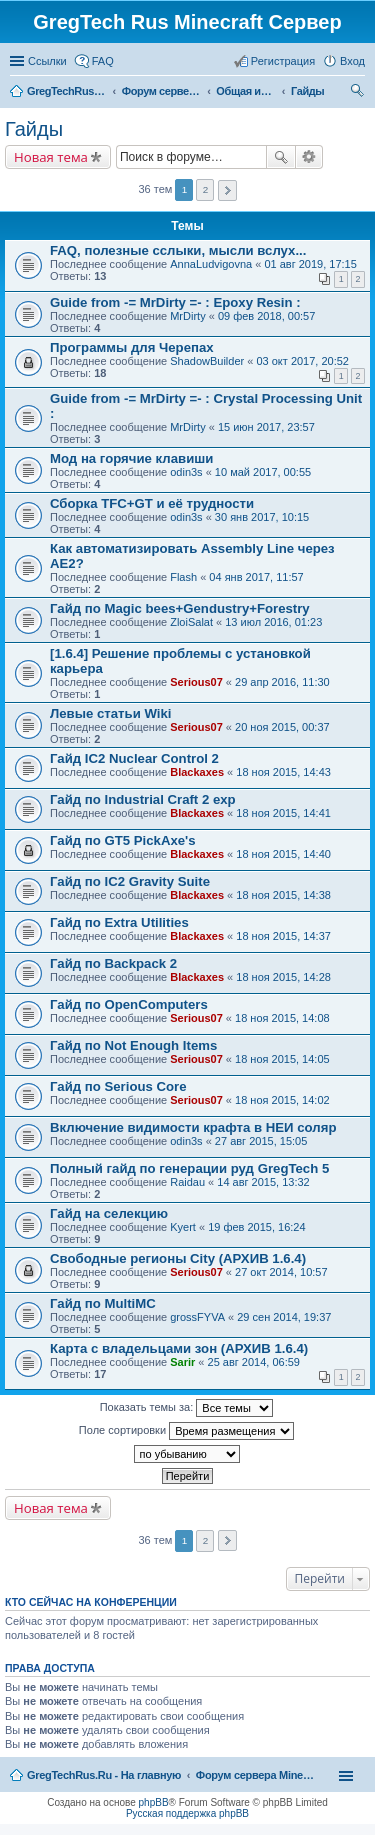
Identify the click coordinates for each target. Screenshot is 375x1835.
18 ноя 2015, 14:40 (283, 854)
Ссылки (47, 61)
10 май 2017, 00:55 (263, 472)
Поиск (281, 157)
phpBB (154, 1802)
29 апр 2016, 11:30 (282, 682)
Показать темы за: (187, 1408)
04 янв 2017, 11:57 (256, 577)
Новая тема (51, 157)
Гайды (34, 129)
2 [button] (206, 189)
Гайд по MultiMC (103, 1303)
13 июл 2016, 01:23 (273, 622)
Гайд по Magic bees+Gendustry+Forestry (180, 608)
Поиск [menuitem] (359, 93)
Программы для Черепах (132, 347)
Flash (183, 577)
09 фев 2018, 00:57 (266, 316)
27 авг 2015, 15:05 (261, 1141)
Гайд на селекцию (109, 1213)
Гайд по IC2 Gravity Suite (130, 881)
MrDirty (187, 316)
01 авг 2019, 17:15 (310, 264)
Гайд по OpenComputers (129, 1004)
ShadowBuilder (207, 361)
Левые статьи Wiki (110, 713)
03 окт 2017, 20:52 (302, 361)
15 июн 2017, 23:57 (266, 427)
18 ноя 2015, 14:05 (282, 1059)
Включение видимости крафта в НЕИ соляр (193, 1127)
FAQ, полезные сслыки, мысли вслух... (178, 250)
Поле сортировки (186, 1431)
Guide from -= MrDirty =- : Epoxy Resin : (175, 302)
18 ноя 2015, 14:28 (283, 977)
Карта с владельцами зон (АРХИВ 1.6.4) (179, 1348)
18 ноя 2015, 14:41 (283, 813)
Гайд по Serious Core (118, 1086)
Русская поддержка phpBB (187, 1813)
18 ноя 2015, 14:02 (282, 1100)
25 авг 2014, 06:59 (254, 1362)
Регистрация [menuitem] (283, 61)
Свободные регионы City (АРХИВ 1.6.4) (178, 1258)
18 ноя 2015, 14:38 (283, 895)
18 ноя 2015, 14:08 (282, 1018)
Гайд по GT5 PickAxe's (123, 840)
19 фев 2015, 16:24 (256, 1227)
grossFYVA (197, 1317)
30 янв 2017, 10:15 (262, 517)
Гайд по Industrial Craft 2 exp (143, 799)
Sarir (182, 1362)
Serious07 (196, 682)
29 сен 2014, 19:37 (284, 1317)
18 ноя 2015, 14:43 (283, 772)
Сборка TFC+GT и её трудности (152, 503)
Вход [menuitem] (352, 61)
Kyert (183, 1227)
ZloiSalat (191, 622)
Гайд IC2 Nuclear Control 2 (134, 758)
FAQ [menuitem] (103, 61)
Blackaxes (197, 772)
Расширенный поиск (309, 157)
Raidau (187, 1182)
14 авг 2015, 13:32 (263, 1182)
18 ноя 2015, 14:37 (283, 936)
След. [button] (227, 190)
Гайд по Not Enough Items (133, 1045)
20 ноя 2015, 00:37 (282, 727)
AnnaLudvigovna (211, 264)
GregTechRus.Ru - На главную (104, 1775)
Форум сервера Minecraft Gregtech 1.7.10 (256, 1775)
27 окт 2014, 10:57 (281, 1272)
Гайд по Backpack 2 (113, 963)
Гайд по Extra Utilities (119, 922)
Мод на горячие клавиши (131, 458)
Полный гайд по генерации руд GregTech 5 (189, 1168)
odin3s (186, 472)
